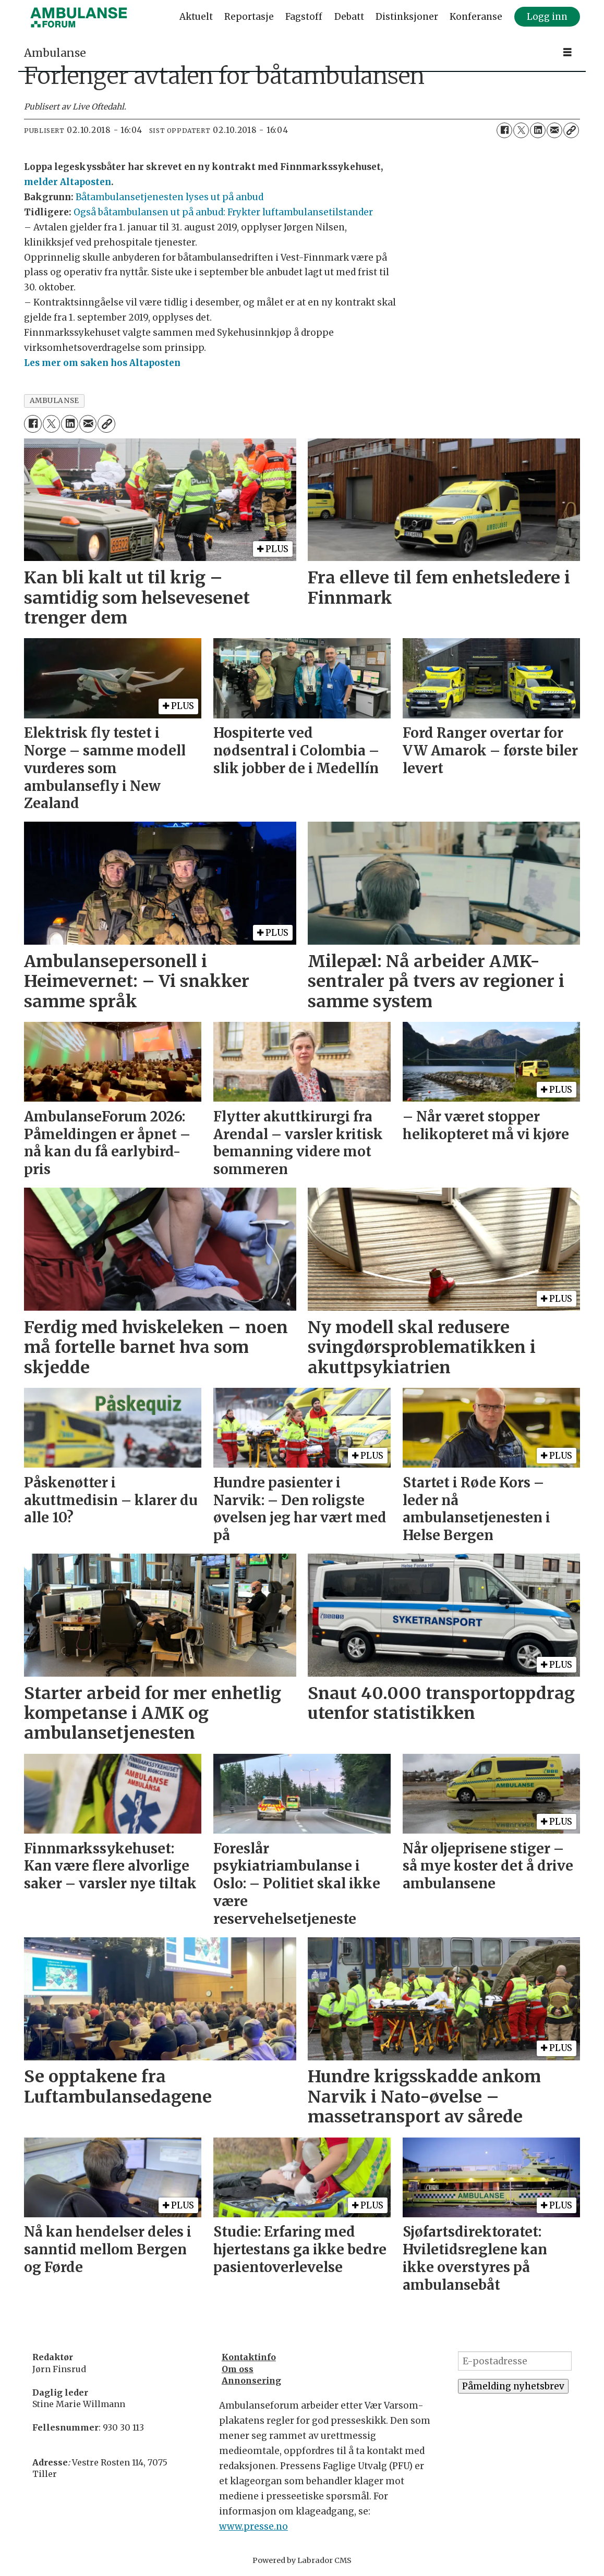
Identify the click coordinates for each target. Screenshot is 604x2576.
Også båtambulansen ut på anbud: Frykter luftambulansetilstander (223, 212)
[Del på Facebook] (504, 130)
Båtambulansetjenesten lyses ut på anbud (169, 197)
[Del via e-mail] (554, 130)
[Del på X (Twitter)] (521, 130)
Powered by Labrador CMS (302, 2560)
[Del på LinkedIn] (538, 130)
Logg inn (547, 16)
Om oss (237, 2369)
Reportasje (249, 16)
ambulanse (54, 400)
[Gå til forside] (79, 17)
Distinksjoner (407, 16)
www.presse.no (253, 2526)
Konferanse (476, 16)
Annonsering (251, 2380)
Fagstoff (303, 16)
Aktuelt (196, 16)
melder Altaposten (67, 182)
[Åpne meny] (567, 52)
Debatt (349, 16)
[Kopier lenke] (571, 130)
